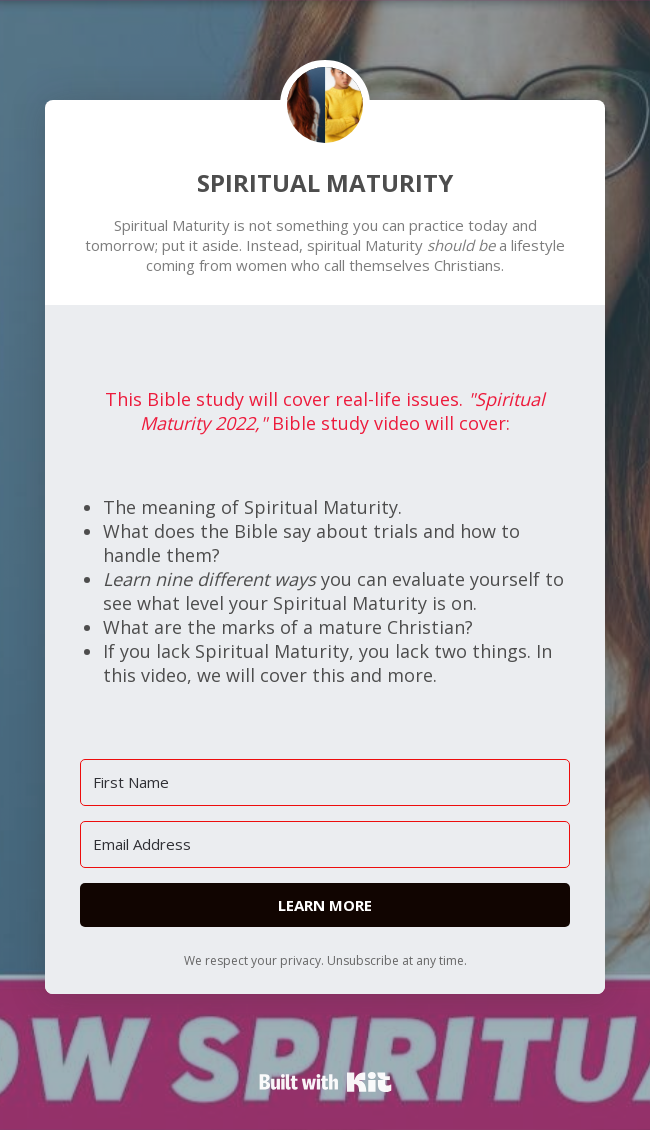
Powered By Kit (325, 1082)
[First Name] (325, 782)
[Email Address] (325, 844)
